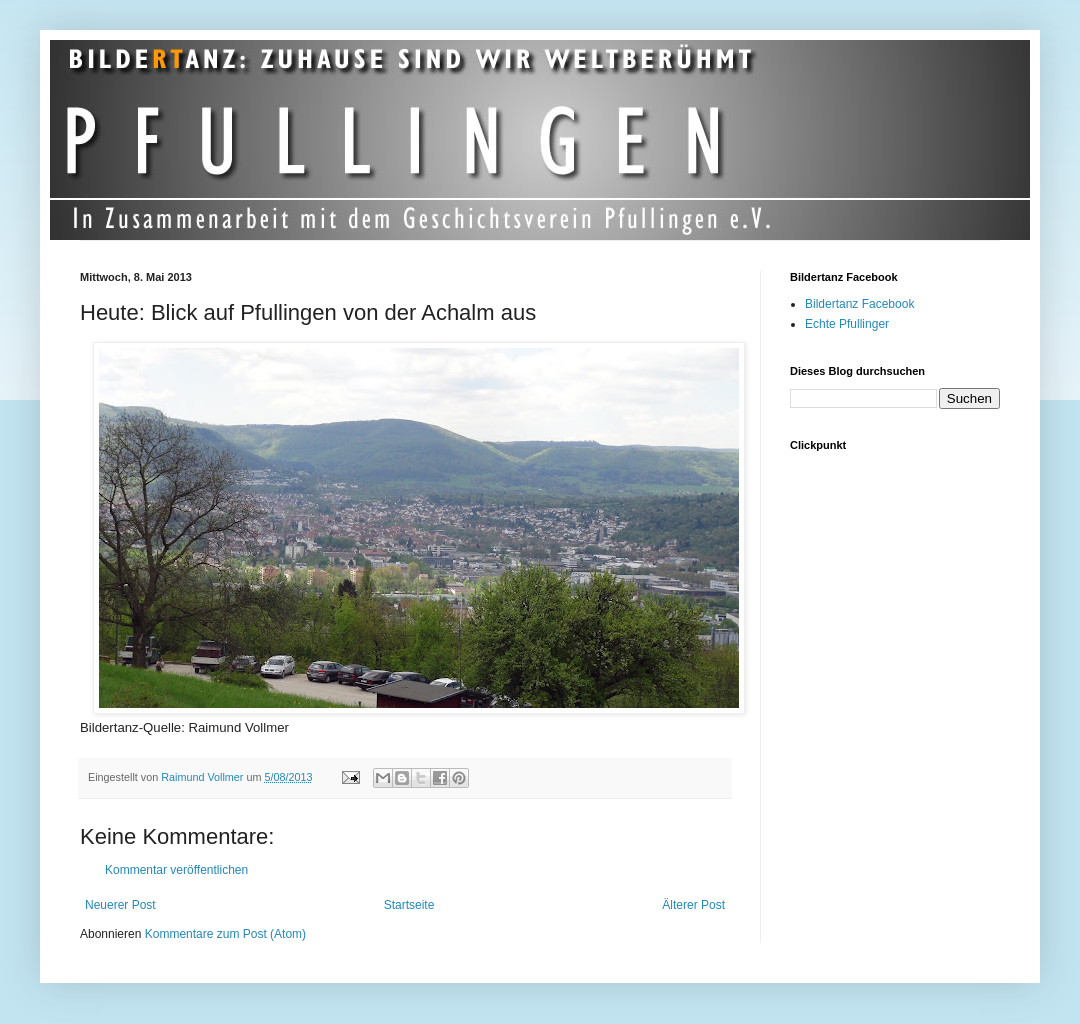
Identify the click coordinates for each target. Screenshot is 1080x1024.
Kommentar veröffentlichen (176, 870)
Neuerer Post (120, 905)
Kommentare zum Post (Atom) (225, 934)
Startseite (409, 905)
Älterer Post (693, 905)
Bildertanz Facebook (859, 304)
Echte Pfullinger (847, 324)
